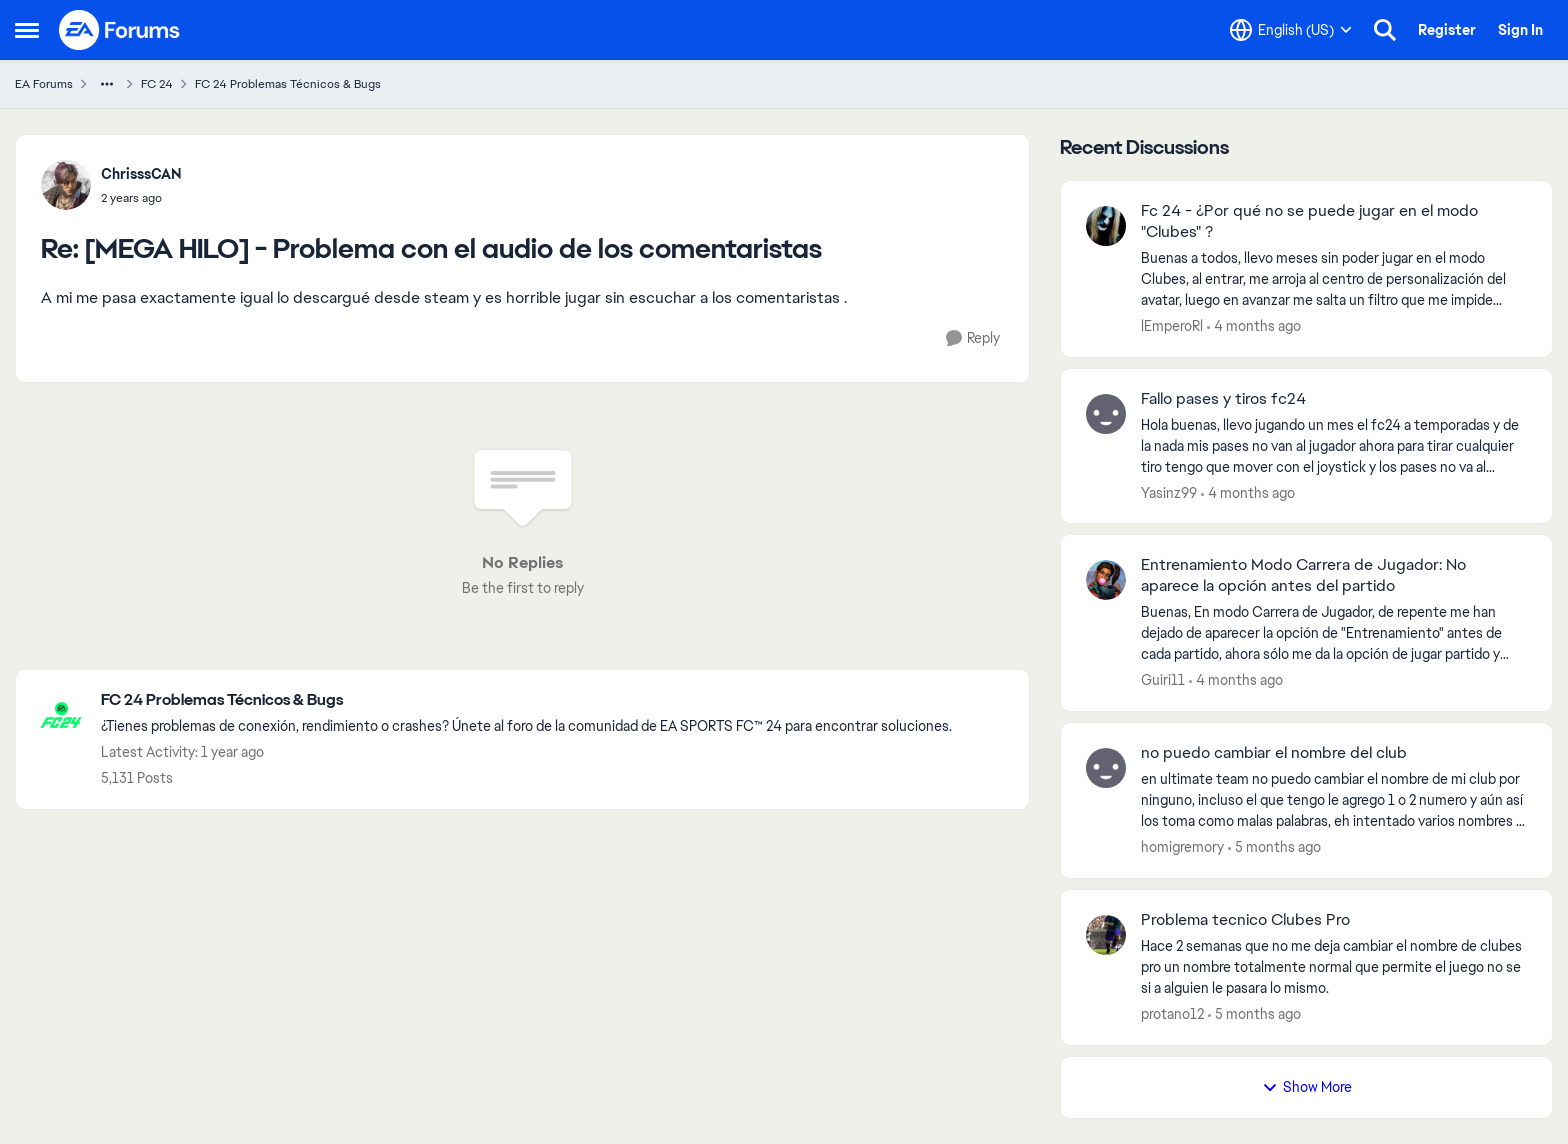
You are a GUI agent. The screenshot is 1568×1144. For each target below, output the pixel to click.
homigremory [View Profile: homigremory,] (1182, 847)
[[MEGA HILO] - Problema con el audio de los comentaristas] (141, 198)
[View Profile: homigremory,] (1106, 768)
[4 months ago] (1254, 326)
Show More (1307, 1087)
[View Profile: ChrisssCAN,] (66, 185)
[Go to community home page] (120, 30)
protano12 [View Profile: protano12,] (1172, 1014)
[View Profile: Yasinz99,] (1106, 414)
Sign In (1520, 30)
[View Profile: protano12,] (1106, 935)
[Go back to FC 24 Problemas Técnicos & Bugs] (526, 700)
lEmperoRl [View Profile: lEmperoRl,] (1172, 326)
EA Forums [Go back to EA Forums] (44, 84)
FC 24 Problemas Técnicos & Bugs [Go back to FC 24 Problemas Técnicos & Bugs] (288, 84)
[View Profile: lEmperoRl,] (1106, 226)
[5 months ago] (1274, 847)
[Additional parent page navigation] (107, 84)
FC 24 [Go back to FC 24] (157, 84)
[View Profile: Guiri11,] (1106, 580)
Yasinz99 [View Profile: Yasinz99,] (1169, 492)
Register (1447, 30)
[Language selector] (1291, 30)
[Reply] (973, 338)
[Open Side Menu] (27, 30)
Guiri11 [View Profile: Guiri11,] (1163, 680)
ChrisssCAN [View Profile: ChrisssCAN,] (141, 174)
